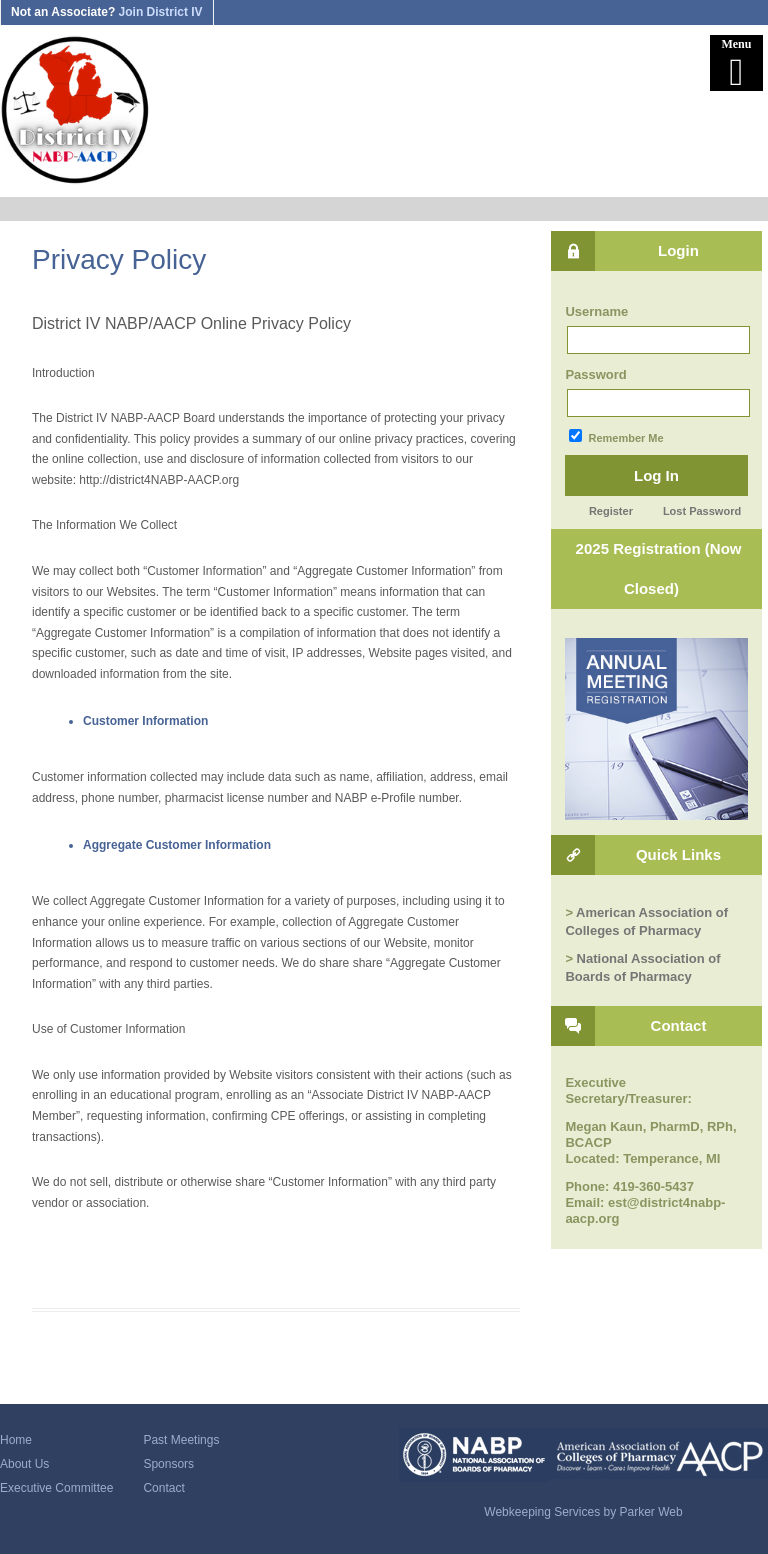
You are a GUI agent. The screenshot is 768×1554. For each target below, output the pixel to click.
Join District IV (161, 12)
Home (16, 1440)
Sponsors (168, 1464)
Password (595, 374)
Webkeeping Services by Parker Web (583, 1512)
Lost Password (702, 511)
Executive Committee (56, 1488)
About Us (24, 1464)
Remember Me (616, 436)
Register (611, 511)
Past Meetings (181, 1440)
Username (596, 311)
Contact (163, 1488)
